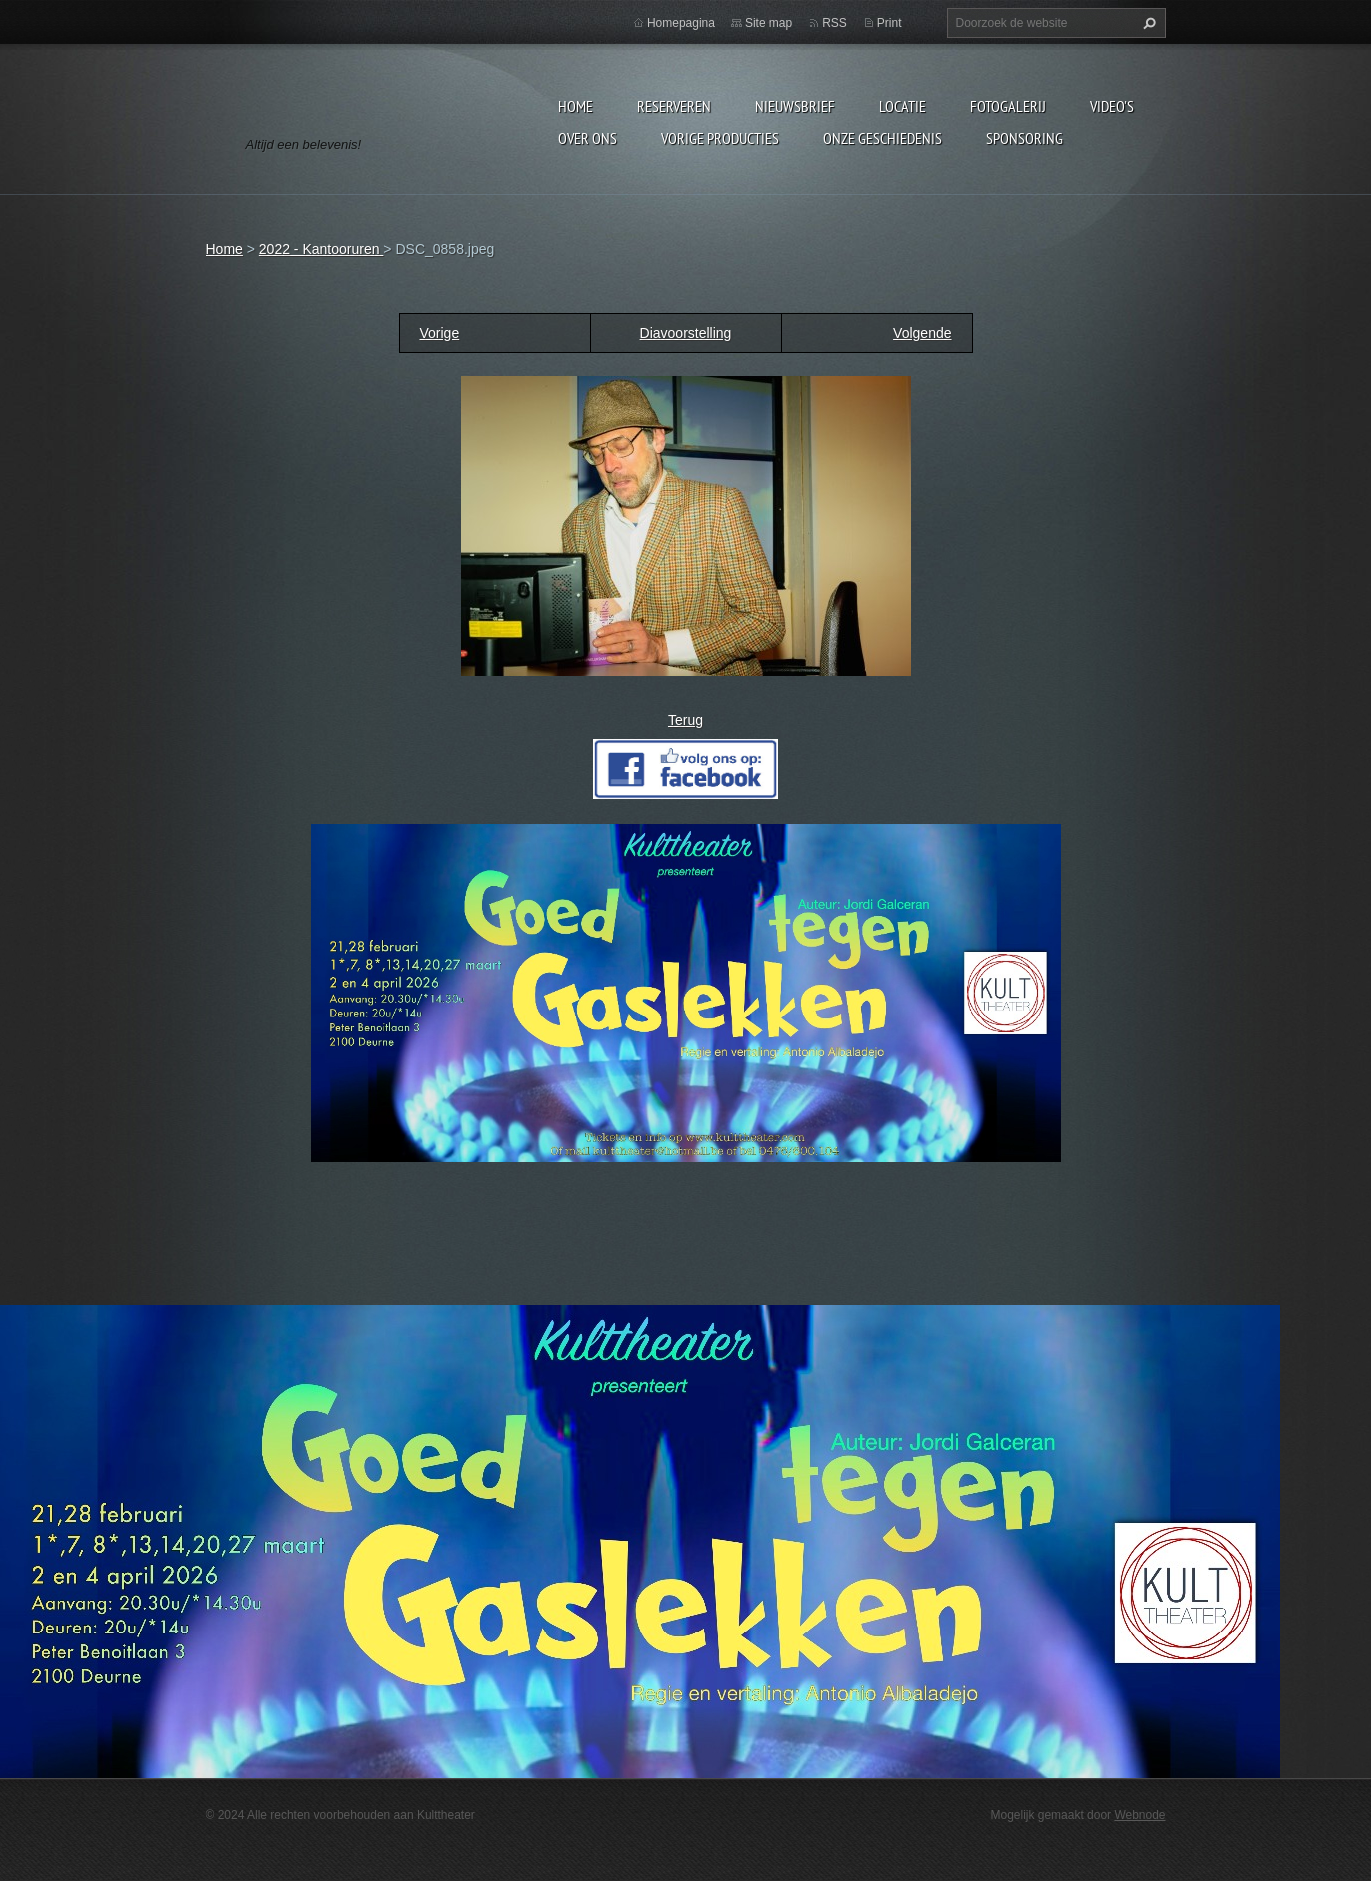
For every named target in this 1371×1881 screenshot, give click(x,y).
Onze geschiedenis (882, 138)
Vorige (440, 333)
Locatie (902, 106)
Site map (768, 23)
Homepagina (681, 23)
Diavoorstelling (686, 333)
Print (889, 23)
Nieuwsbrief (795, 106)
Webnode (1139, 1815)
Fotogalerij (1008, 106)
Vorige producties (720, 138)
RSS (834, 23)
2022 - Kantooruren (321, 249)
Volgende (922, 333)
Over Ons (587, 138)
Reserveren (674, 106)
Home (575, 106)
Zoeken (1147, 23)
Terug (685, 720)
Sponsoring (1024, 138)
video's (1112, 106)
